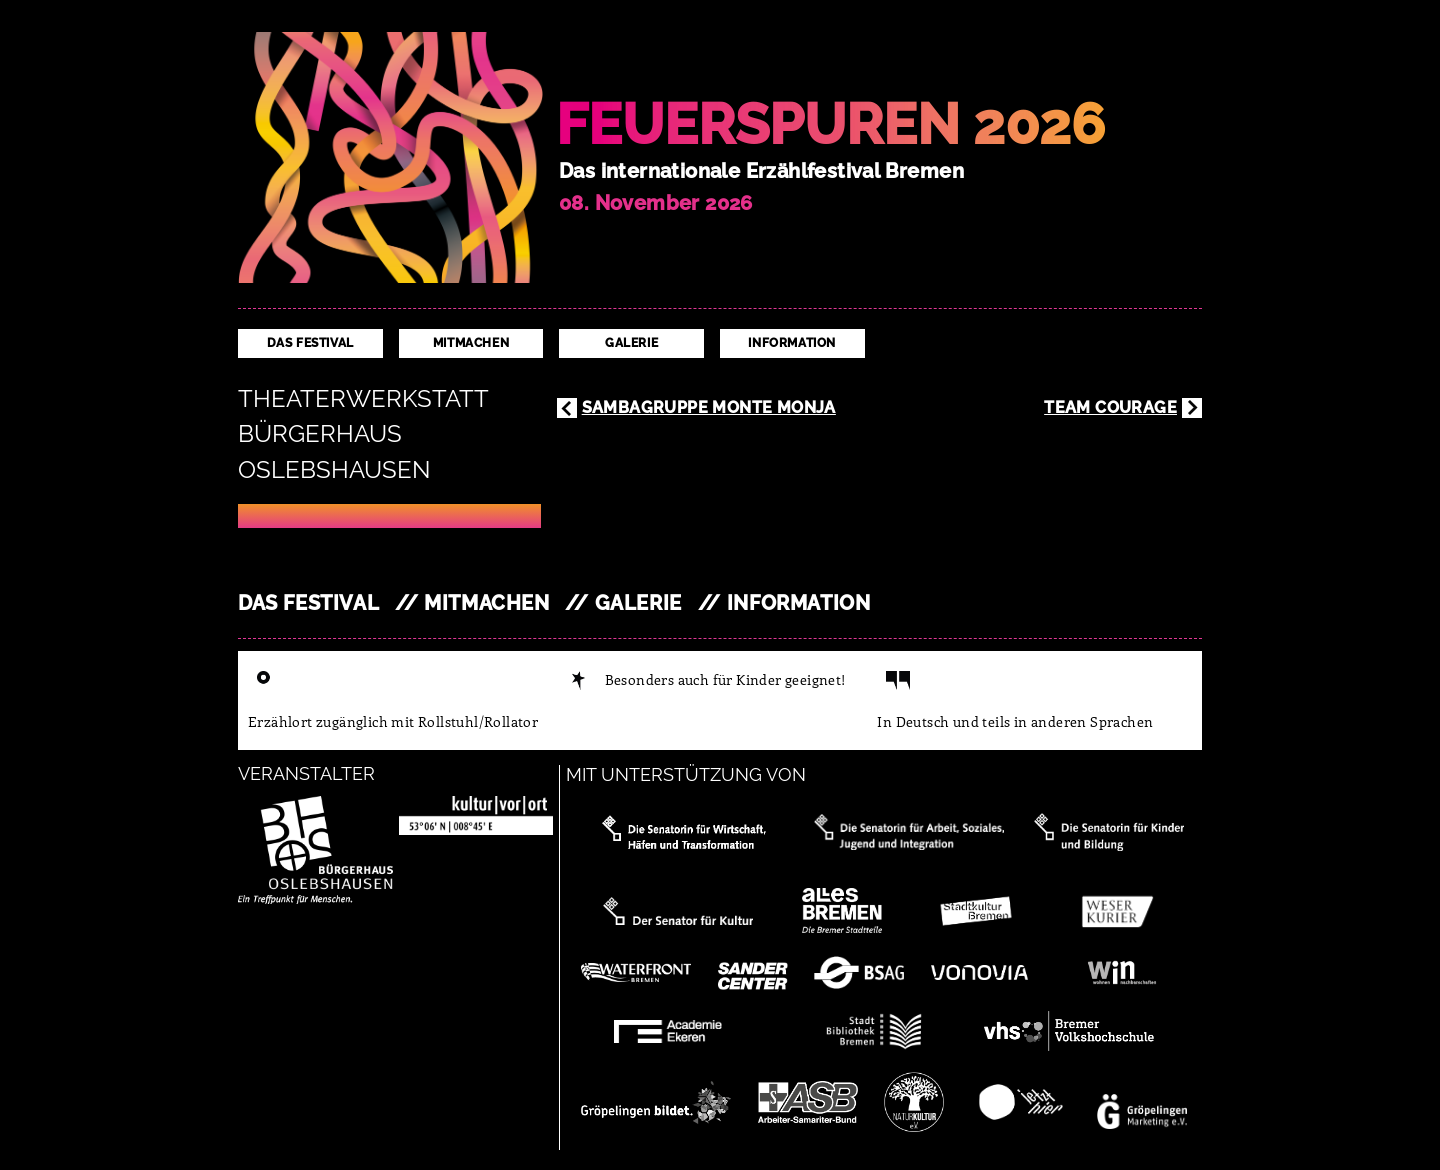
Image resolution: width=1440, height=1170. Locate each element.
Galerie (631, 343)
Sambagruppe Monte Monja (709, 407)
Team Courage (1110, 407)
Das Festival (310, 343)
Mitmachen (471, 343)
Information (792, 343)
